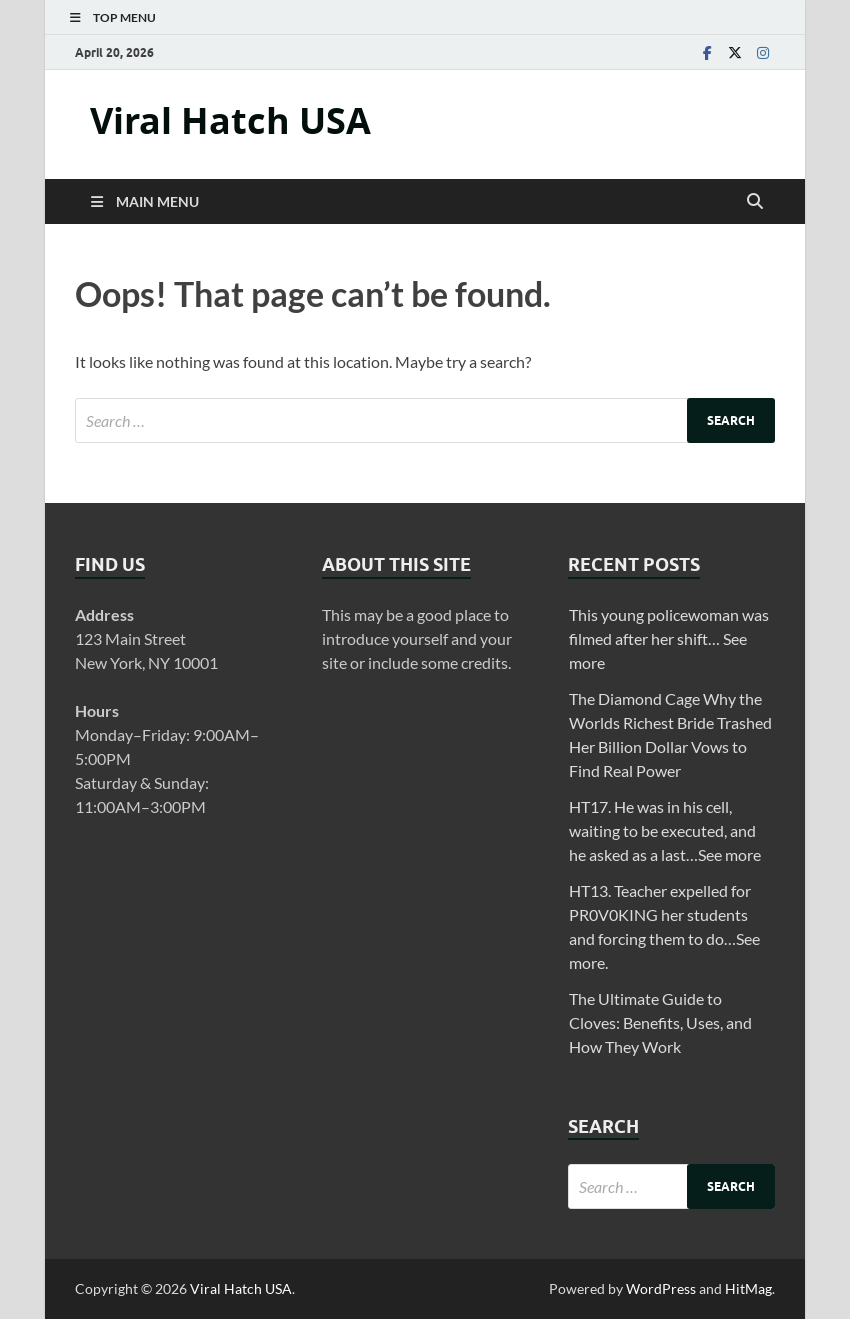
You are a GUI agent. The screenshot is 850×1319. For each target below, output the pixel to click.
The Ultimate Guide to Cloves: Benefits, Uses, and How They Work (660, 1022)
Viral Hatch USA (230, 120)
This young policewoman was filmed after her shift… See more (669, 638)
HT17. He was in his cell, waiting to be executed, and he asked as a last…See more (665, 830)
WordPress (661, 1288)
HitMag (748, 1288)
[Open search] (755, 202)
